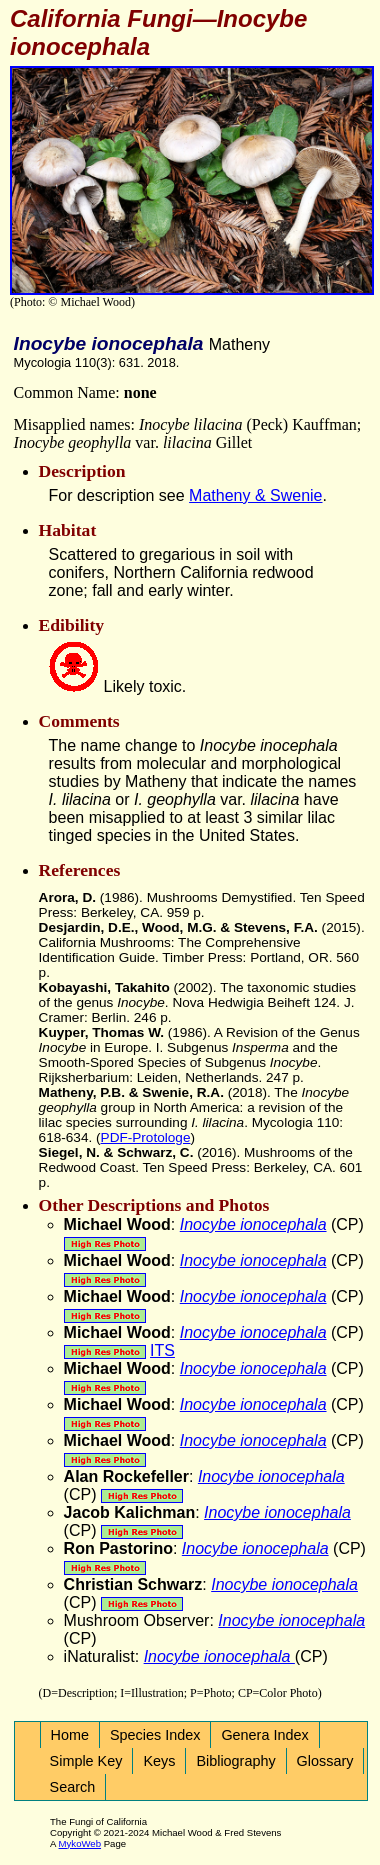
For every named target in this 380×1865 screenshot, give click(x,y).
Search (73, 1787)
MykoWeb (80, 1843)
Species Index (155, 1735)
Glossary (325, 1761)
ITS (162, 1350)
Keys (159, 1761)
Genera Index (264, 1735)
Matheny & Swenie (255, 495)
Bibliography (235, 1761)
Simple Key (86, 1761)
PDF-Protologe (146, 1137)
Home (70, 1735)
